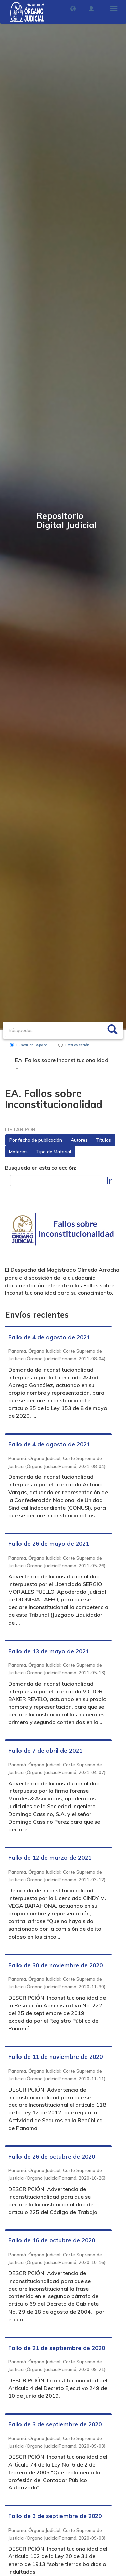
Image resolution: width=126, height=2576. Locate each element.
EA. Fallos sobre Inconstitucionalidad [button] (62, 1063)
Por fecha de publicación (35, 1140)
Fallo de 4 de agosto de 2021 (49, 1337)
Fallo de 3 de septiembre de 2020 (55, 2424)
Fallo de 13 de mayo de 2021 (48, 1651)
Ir (109, 1180)
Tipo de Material (53, 1152)
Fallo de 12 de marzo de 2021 (49, 1857)
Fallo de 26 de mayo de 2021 (48, 1543)
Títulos (103, 1140)
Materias (18, 1152)
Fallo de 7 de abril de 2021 (45, 1750)
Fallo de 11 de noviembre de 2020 (55, 2056)
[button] (73, 9)
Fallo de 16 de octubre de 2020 (51, 2240)
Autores (79, 1140)
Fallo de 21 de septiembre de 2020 (56, 2347)
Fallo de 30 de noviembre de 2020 (55, 1965)
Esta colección (73, 1045)
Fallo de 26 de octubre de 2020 (51, 2156)
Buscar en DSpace (28, 1045)
